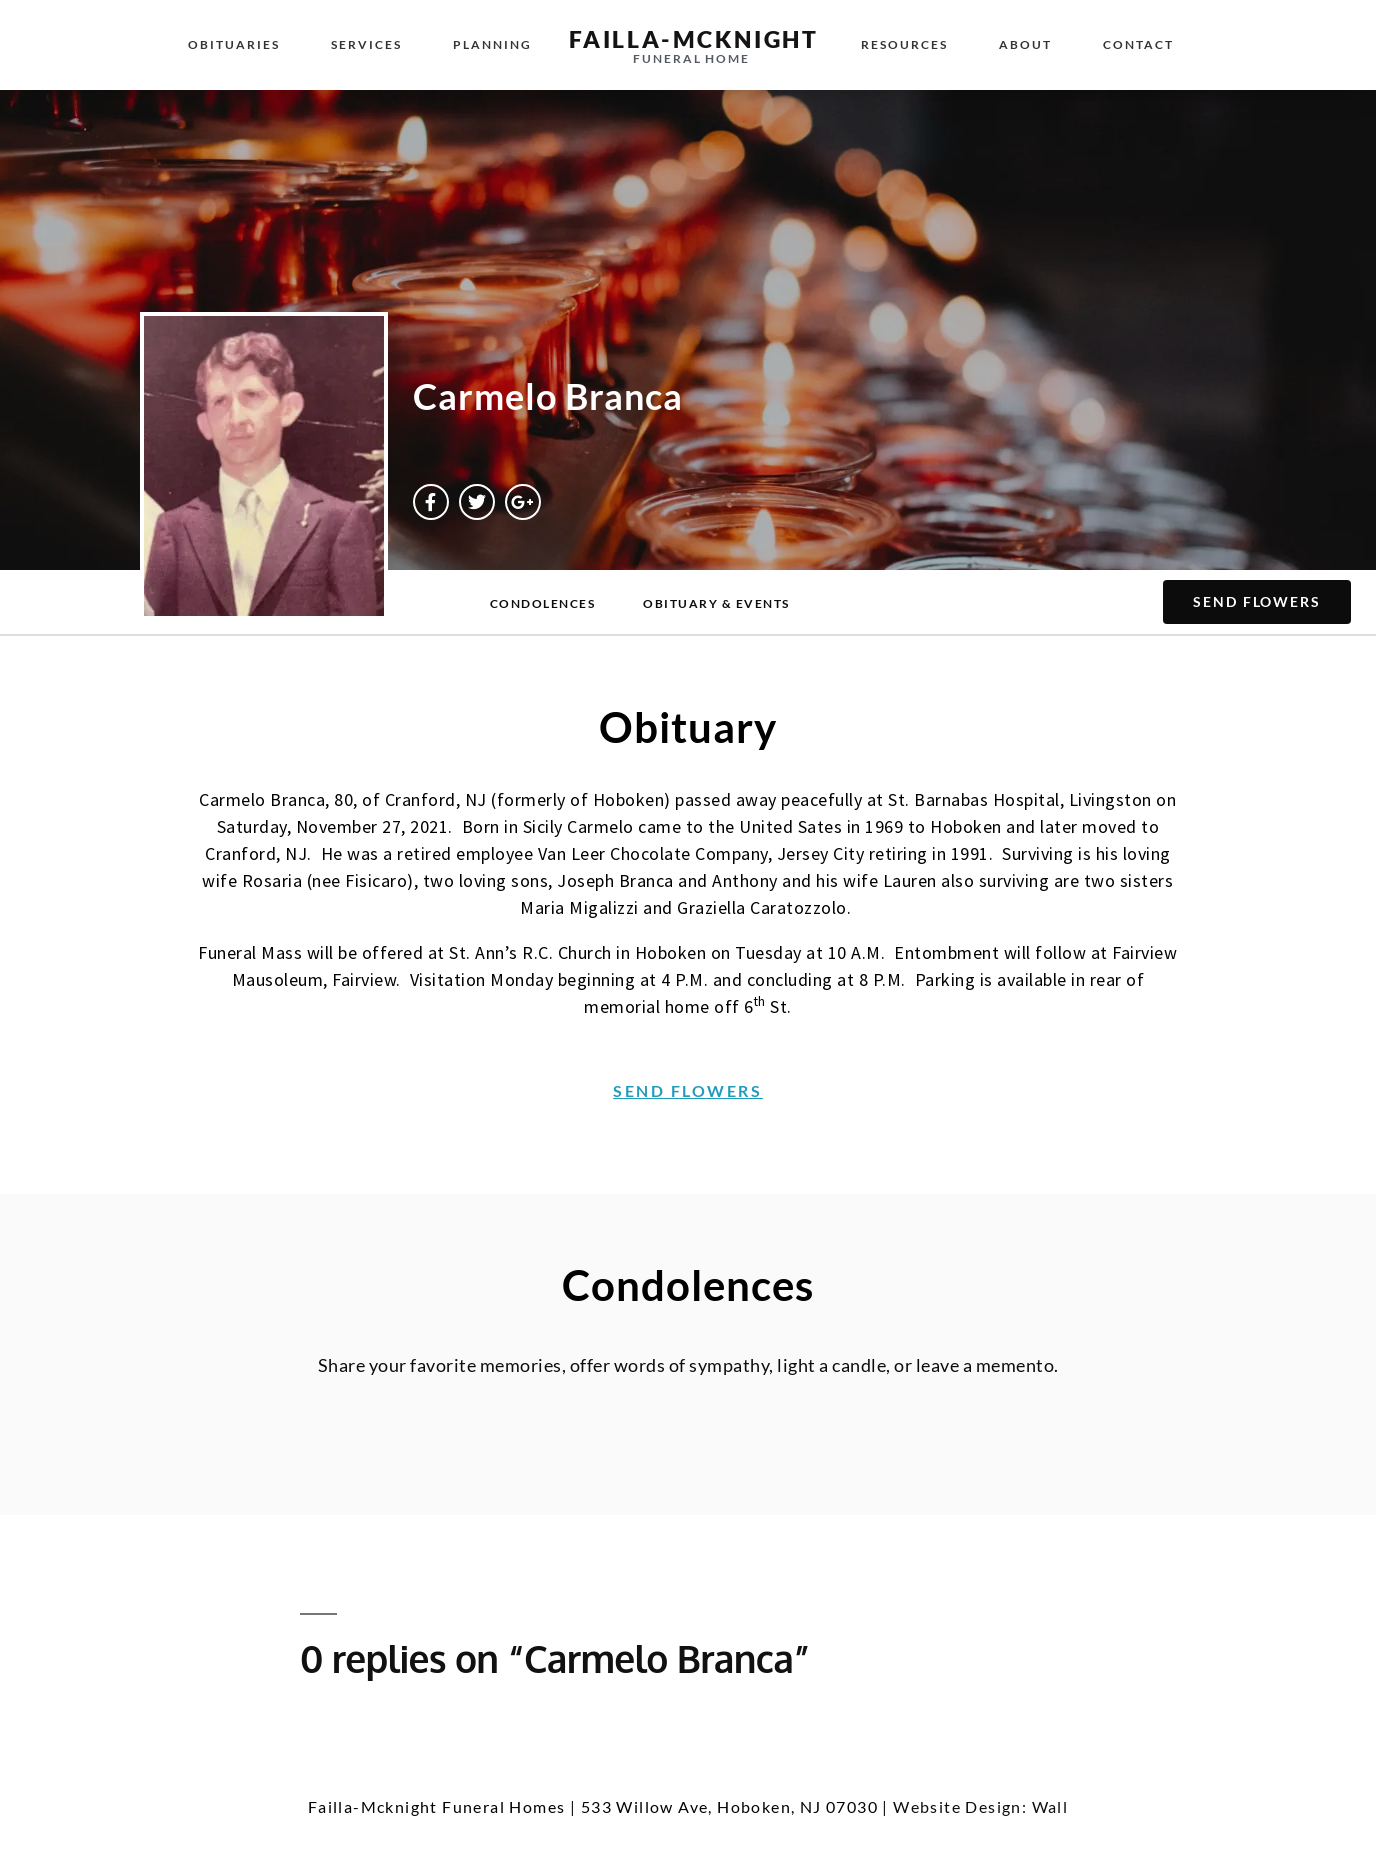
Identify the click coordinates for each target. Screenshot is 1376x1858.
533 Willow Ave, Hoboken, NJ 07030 (729, 1806)
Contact (1138, 44)
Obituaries (234, 44)
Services (366, 44)
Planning (492, 44)
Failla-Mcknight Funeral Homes (437, 1806)
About (1025, 44)
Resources (904, 44)
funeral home (691, 58)
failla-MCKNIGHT (694, 39)
